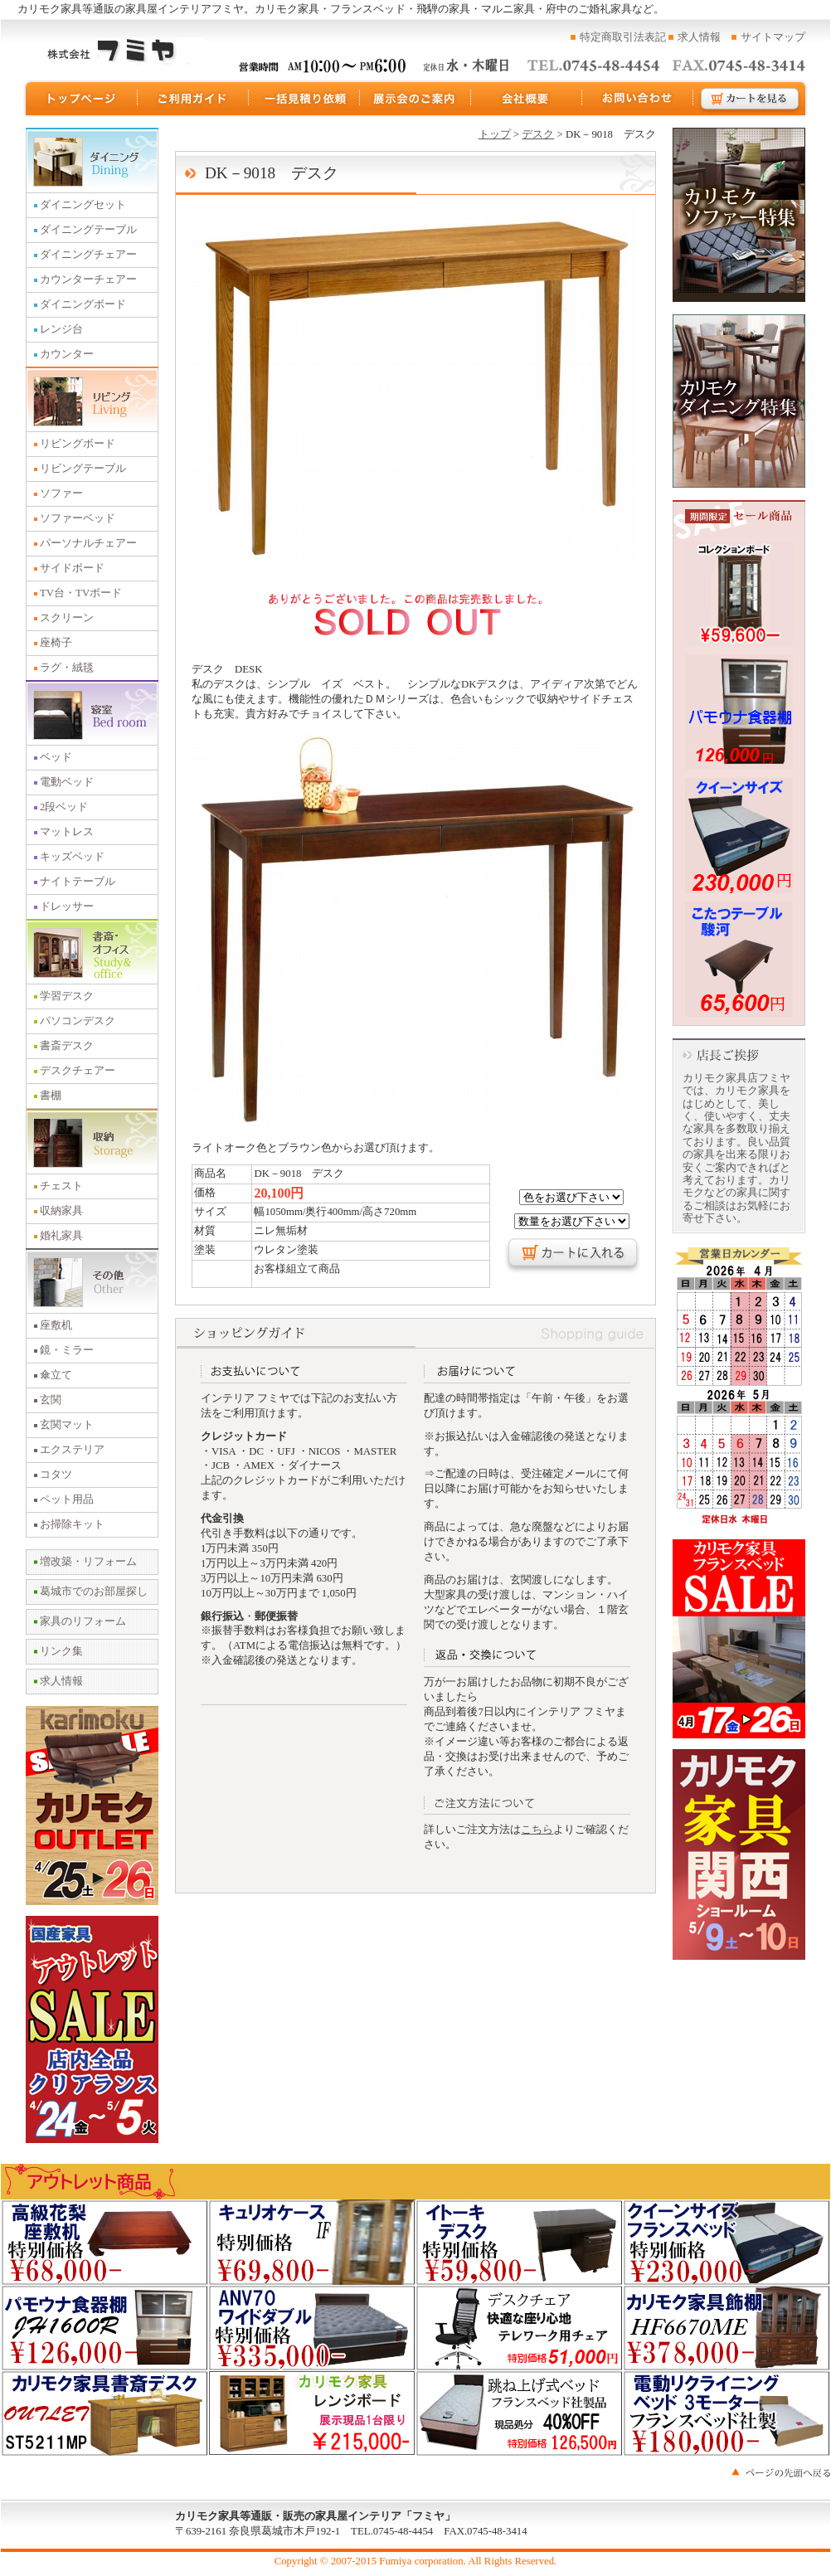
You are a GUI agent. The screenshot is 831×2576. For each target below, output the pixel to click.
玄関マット (67, 1425)
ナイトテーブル (77, 881)
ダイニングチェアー (88, 254)
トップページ (80, 99)
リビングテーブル (83, 468)
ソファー (61, 493)
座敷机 (56, 1325)
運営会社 (526, 99)
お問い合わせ (637, 99)
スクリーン (67, 618)
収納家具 (61, 1211)
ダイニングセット (83, 205)
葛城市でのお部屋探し (94, 1591)
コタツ (56, 1474)
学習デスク (67, 996)
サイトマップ (773, 37)
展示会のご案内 (415, 99)
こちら (537, 1829)
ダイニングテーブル (88, 230)
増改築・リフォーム (88, 1561)
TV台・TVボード (81, 593)
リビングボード (77, 444)
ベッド (56, 757)
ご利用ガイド (193, 99)
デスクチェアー (77, 1071)
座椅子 (56, 643)
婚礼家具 (61, 1236)
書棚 (50, 1095)
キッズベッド (72, 857)
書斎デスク (67, 1046)
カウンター (67, 354)
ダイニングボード (83, 304)
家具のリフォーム (83, 1621)
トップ (495, 134)
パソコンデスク (77, 1021)
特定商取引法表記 (623, 37)
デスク (538, 134)
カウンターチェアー (88, 279)
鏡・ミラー (67, 1350)
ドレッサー (67, 906)
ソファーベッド (77, 518)
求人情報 (699, 37)
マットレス (67, 832)
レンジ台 (61, 329)
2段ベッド (64, 807)
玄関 (50, 1400)
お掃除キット (72, 1524)
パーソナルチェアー (88, 543)
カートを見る (750, 99)
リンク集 (61, 1651)
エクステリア (72, 1450)
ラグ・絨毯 (67, 667)
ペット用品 (67, 1499)
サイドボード (72, 568)
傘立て (56, 1375)
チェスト (61, 1186)
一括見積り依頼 (304, 99)
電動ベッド (67, 782)
